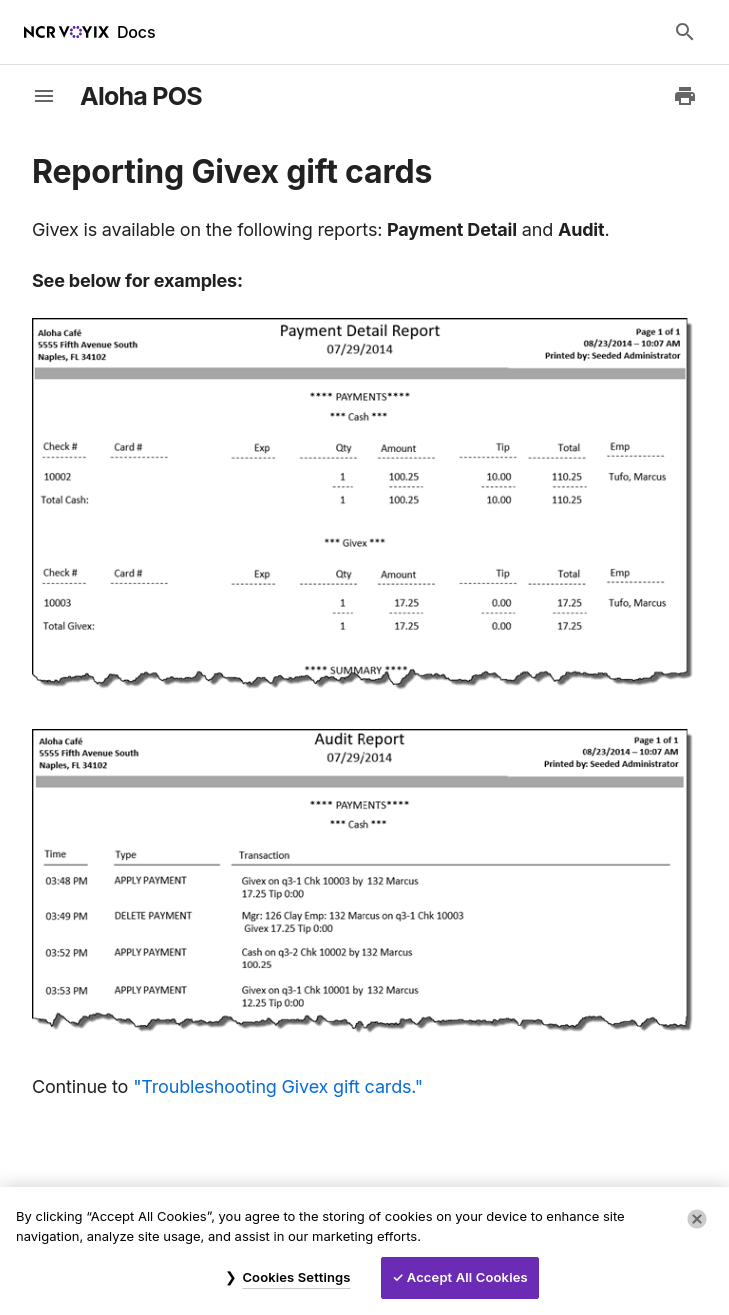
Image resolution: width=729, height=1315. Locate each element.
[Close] (697, 1219)
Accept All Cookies (467, 1277)
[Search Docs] (685, 32)
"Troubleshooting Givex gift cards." (278, 1086)
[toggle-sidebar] (44, 96)
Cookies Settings (296, 1277)
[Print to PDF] (685, 96)
